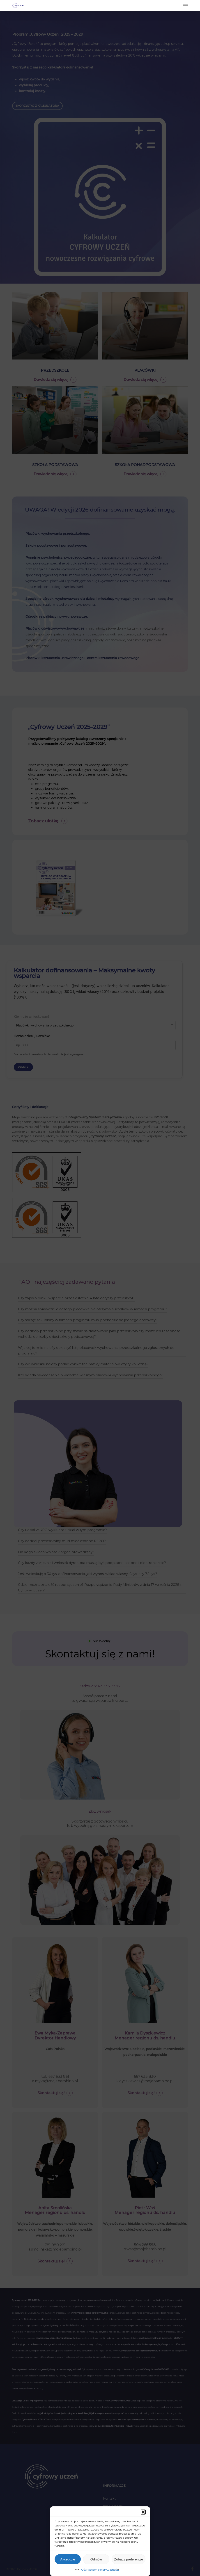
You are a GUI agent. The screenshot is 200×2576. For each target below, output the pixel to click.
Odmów (96, 2559)
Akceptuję (67, 2559)
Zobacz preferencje (128, 2559)
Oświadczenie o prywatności (100, 2569)
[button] (143, 2512)
